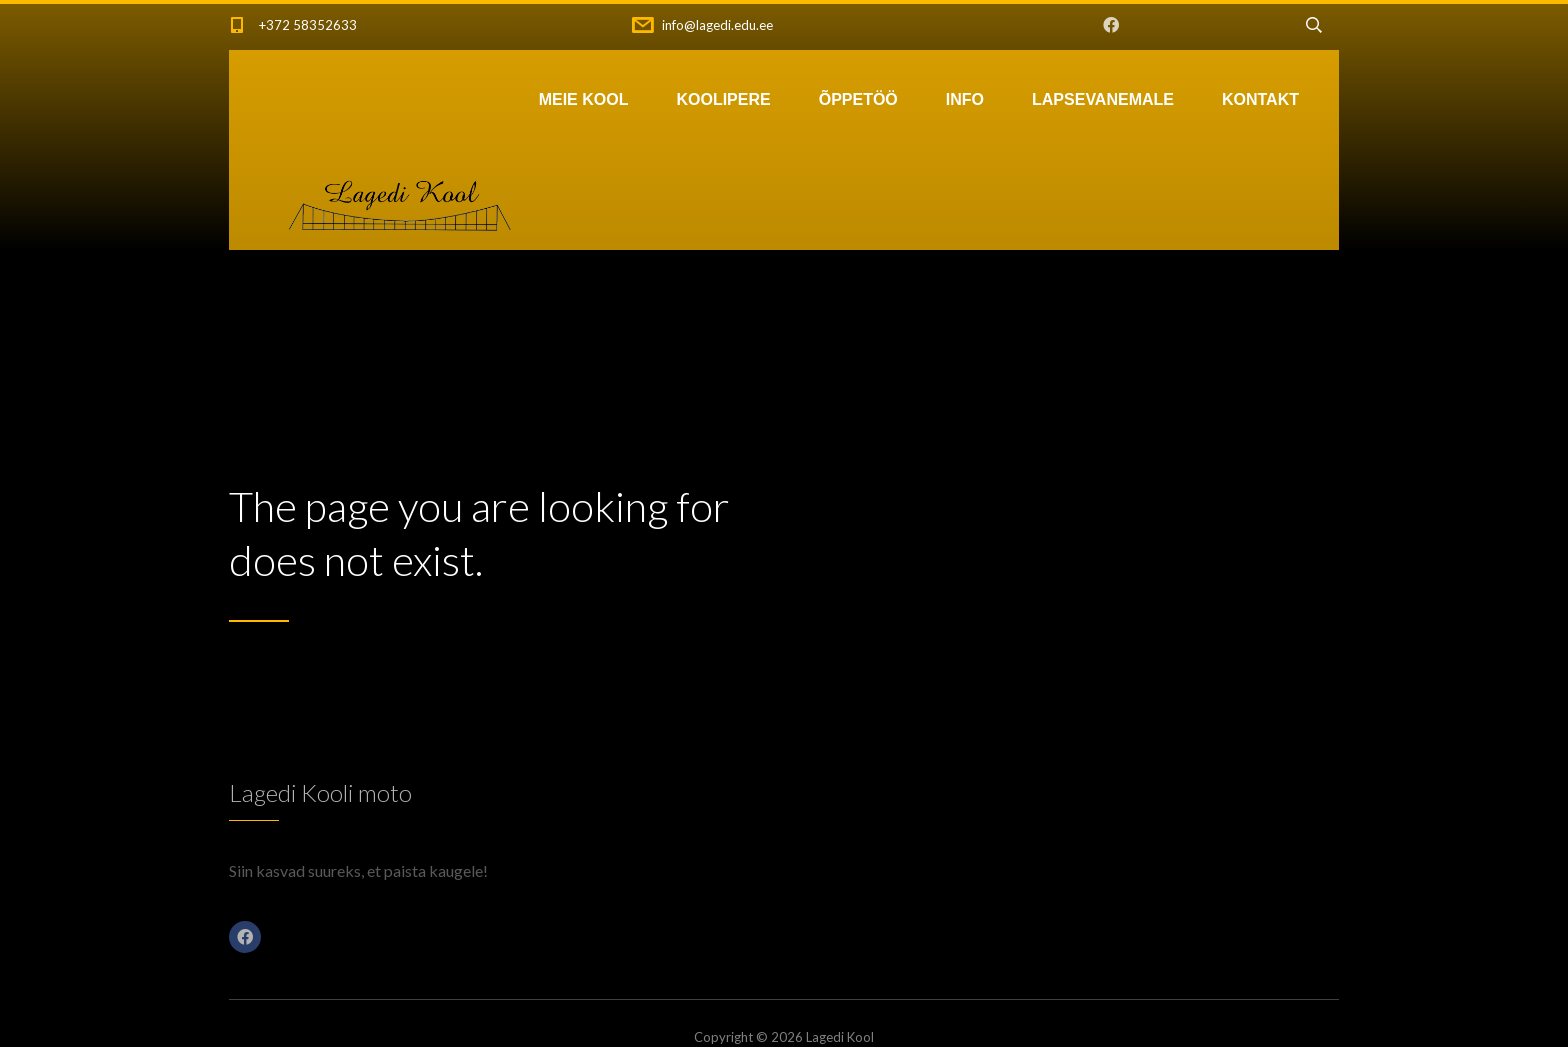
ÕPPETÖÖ (858, 99)
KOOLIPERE (723, 99)
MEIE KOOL (584, 99)
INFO (965, 99)
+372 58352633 (308, 25)
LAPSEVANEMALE (1103, 99)
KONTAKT (1260, 99)
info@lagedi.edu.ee (717, 25)
